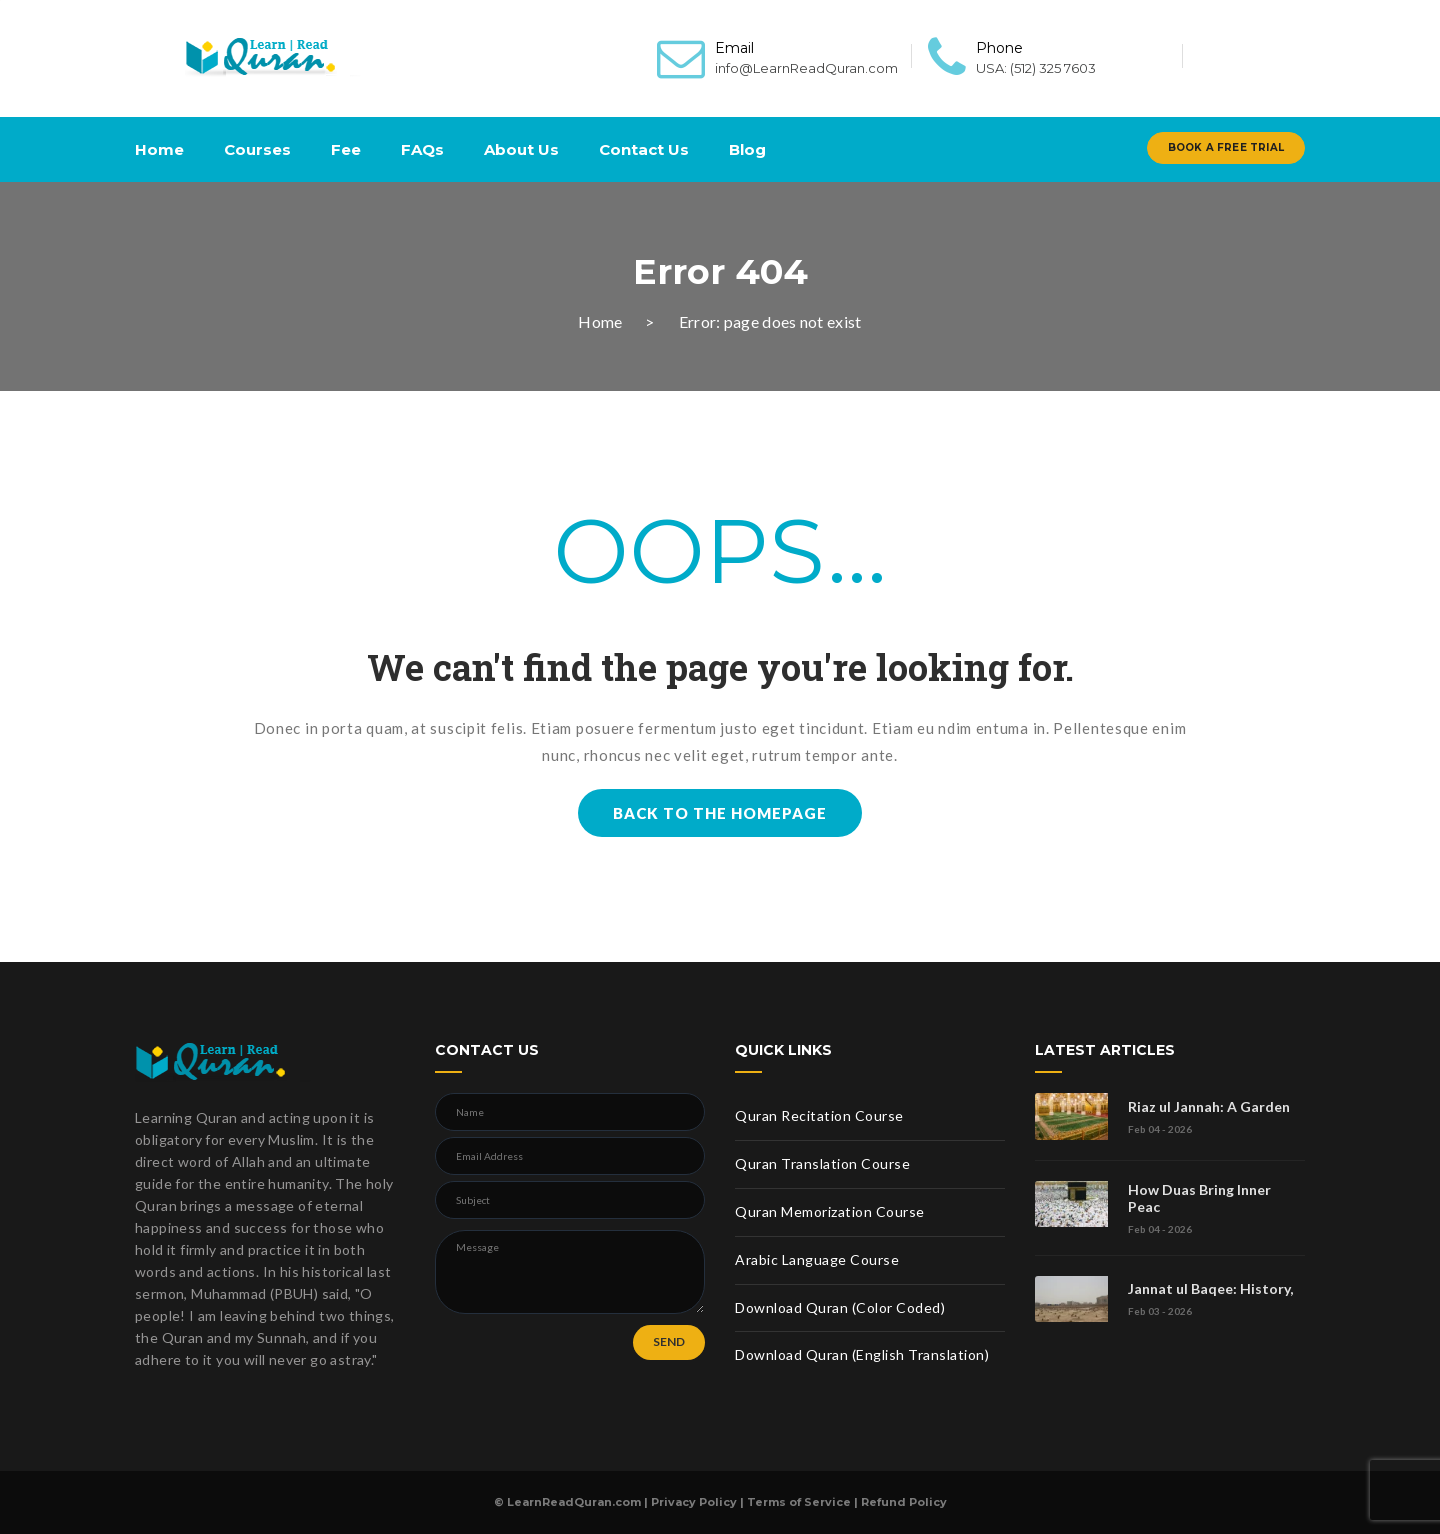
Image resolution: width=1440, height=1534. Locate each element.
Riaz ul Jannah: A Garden (1209, 1106)
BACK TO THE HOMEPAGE (720, 813)
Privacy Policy (694, 1502)
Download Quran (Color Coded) (840, 1307)
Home (159, 149)
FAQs (422, 149)
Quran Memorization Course (830, 1211)
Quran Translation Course (822, 1163)
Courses (257, 149)
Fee (346, 149)
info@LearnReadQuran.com (806, 68)
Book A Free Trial (1226, 147)
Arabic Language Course (817, 1259)
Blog (747, 149)
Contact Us (644, 149)
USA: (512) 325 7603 (1036, 68)
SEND (669, 1341)
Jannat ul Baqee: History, (1210, 1288)
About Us (521, 149)
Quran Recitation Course (819, 1115)
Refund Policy (904, 1502)
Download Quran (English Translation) (862, 1354)
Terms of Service (799, 1502)
